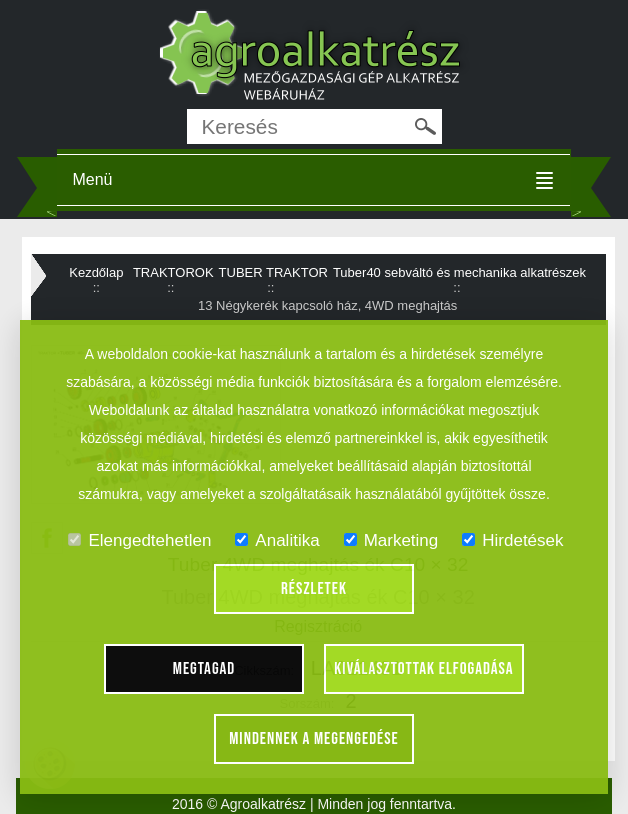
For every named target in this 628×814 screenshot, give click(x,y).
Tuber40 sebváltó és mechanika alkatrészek (459, 272)
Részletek (314, 589)
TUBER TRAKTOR (273, 272)
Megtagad (204, 669)
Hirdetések (512, 540)
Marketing (391, 540)
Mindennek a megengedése (314, 739)
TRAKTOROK (173, 272)
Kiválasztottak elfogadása (423, 669)
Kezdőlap (96, 272)
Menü (92, 179)
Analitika (277, 540)
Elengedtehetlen (139, 540)
